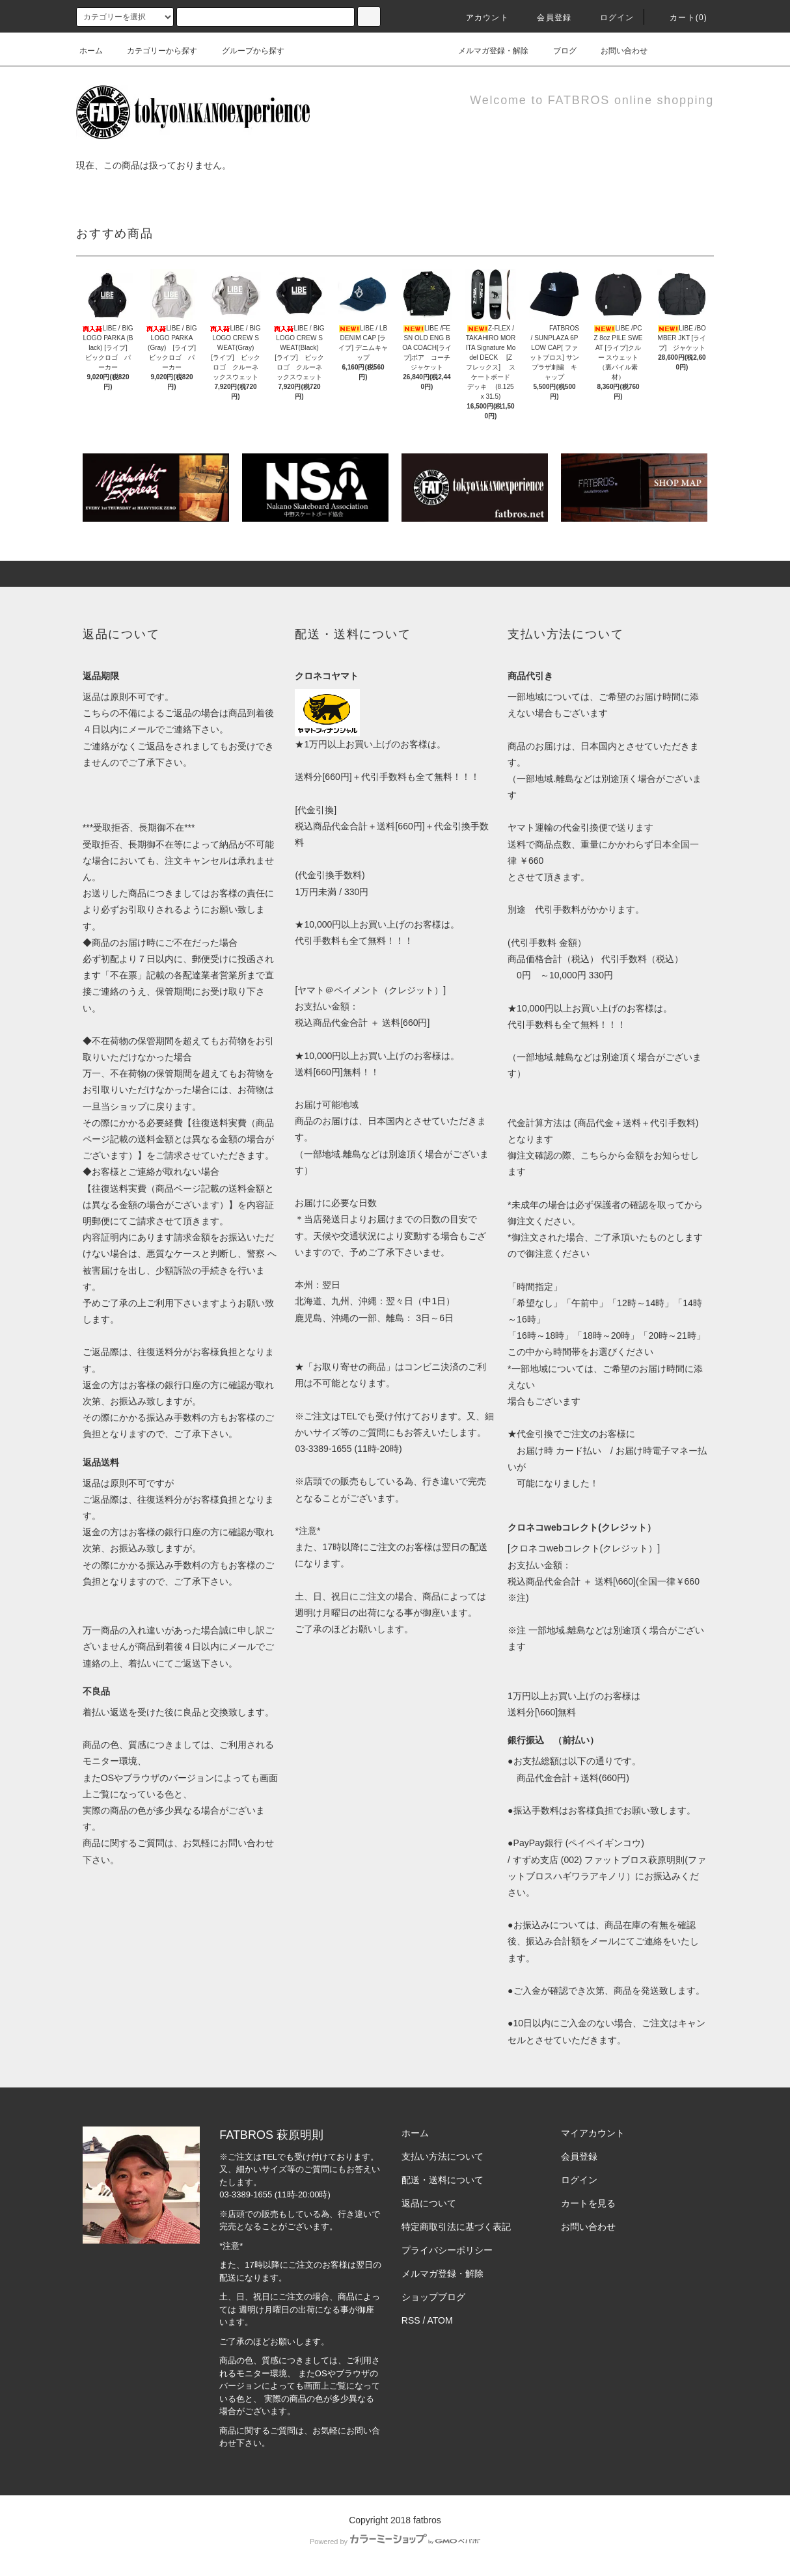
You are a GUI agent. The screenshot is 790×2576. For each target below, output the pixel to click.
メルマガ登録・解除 (485, 50)
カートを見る (588, 2203)
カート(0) (680, 17)
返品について (429, 2203)
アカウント (479, 17)
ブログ (557, 50)
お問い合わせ (616, 50)
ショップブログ (433, 2297)
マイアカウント (593, 2133)
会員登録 (546, 17)
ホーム (91, 50)
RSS (411, 2320)
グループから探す (245, 50)
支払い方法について (443, 2156)
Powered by (395, 2541)
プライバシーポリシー (447, 2250)
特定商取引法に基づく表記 (456, 2226)
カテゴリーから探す (154, 50)
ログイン (609, 17)
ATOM (440, 2320)
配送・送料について (443, 2180)
